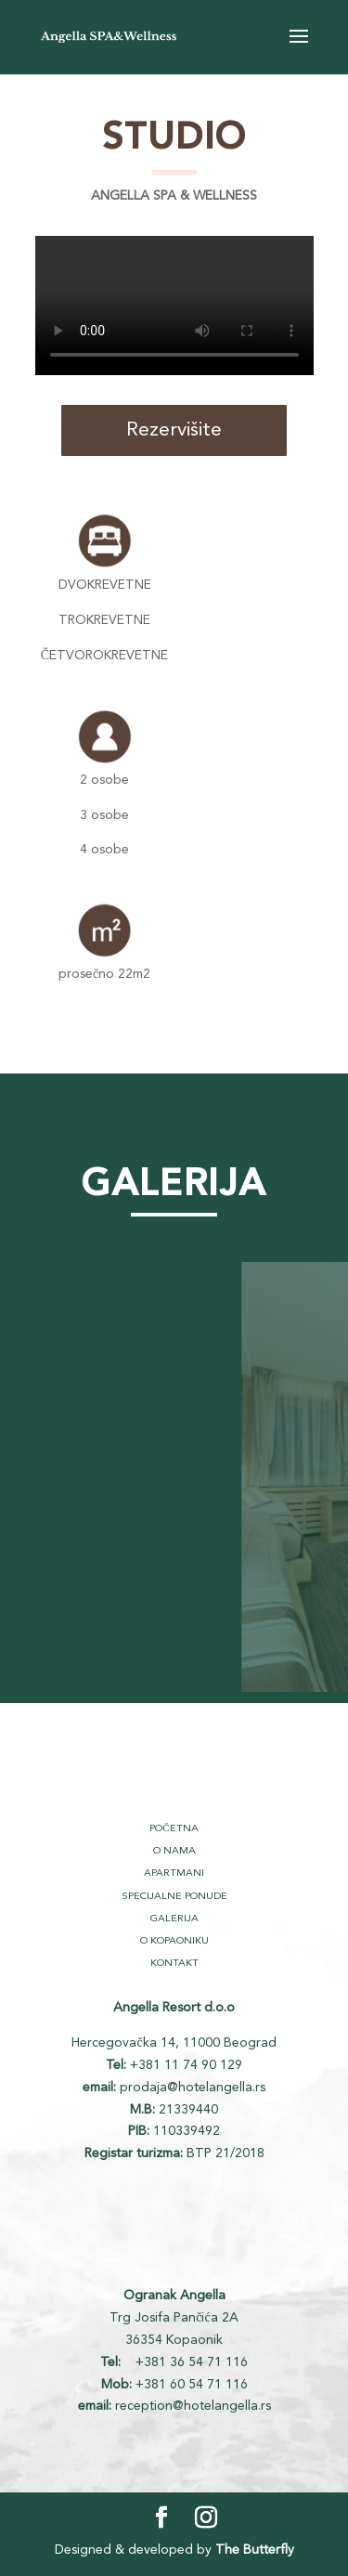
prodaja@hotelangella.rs (192, 2087)
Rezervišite (174, 430)
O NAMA (174, 1851)
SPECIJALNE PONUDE (174, 1897)
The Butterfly (254, 2549)
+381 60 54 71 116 (191, 2384)
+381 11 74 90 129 (186, 2065)
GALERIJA (174, 1919)
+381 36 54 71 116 (190, 2362)
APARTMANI (174, 1873)
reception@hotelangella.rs (193, 2406)
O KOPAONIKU (174, 1941)
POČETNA (173, 1829)
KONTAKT (174, 1963)
